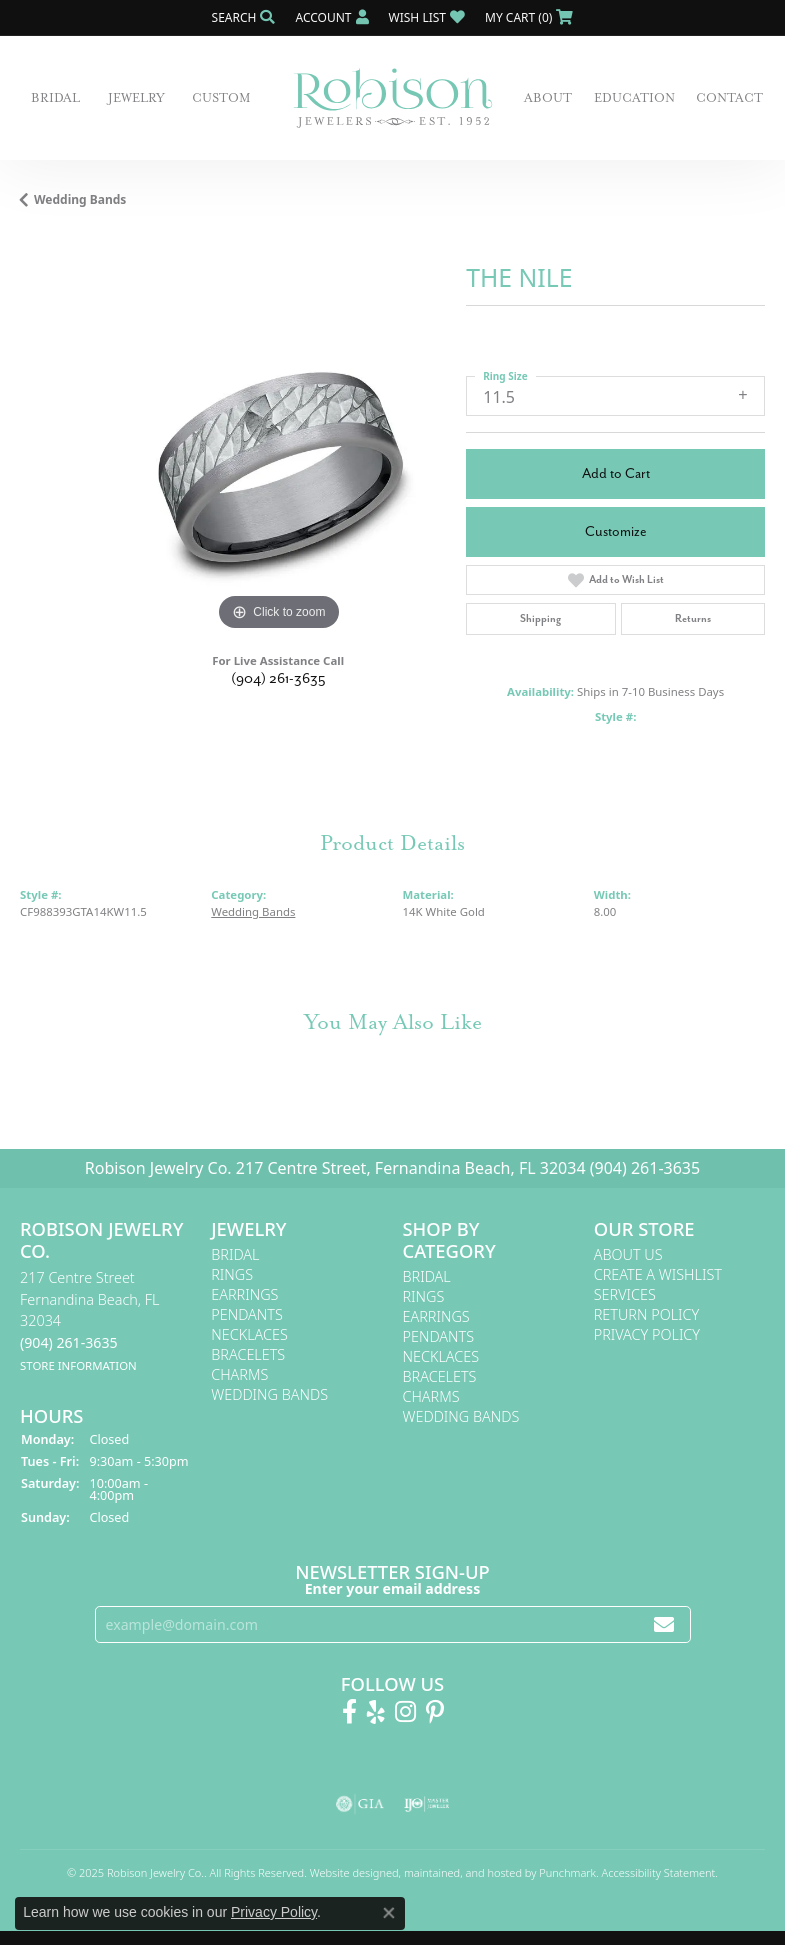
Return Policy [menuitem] (647, 1314)
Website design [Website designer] (348, 1872)
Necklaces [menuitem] (249, 1334)
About (548, 98)
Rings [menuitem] (232, 1274)
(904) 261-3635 (278, 678)
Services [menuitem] (625, 1294)
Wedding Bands (80, 199)
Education (634, 98)
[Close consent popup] (389, 1913)
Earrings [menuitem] (244, 1294)
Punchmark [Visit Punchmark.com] (567, 1872)
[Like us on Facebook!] (349, 1712)
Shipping (540, 618)
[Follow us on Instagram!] (405, 1712)
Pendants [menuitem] (247, 1314)
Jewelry (136, 98)
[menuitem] (360, 1804)
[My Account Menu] (331, 17)
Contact (729, 98)
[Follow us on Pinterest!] (435, 1712)
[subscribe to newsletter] (664, 1624)
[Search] (244, 17)
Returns (693, 618)
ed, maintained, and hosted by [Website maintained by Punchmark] (462, 1872)
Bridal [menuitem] (235, 1254)
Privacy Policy (274, 1912)
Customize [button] (616, 531)
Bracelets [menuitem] (248, 1354)
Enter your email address (393, 1588)
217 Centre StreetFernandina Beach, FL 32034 (90, 1320)
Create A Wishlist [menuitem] (658, 1274)
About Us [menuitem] (628, 1254)
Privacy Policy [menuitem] (647, 1334)
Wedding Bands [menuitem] (269, 1394)
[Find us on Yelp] (376, 1712)
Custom (221, 98)
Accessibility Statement (659, 1872)
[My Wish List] (427, 17)
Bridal (55, 98)
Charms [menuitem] (239, 1374)
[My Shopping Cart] (529, 17)
